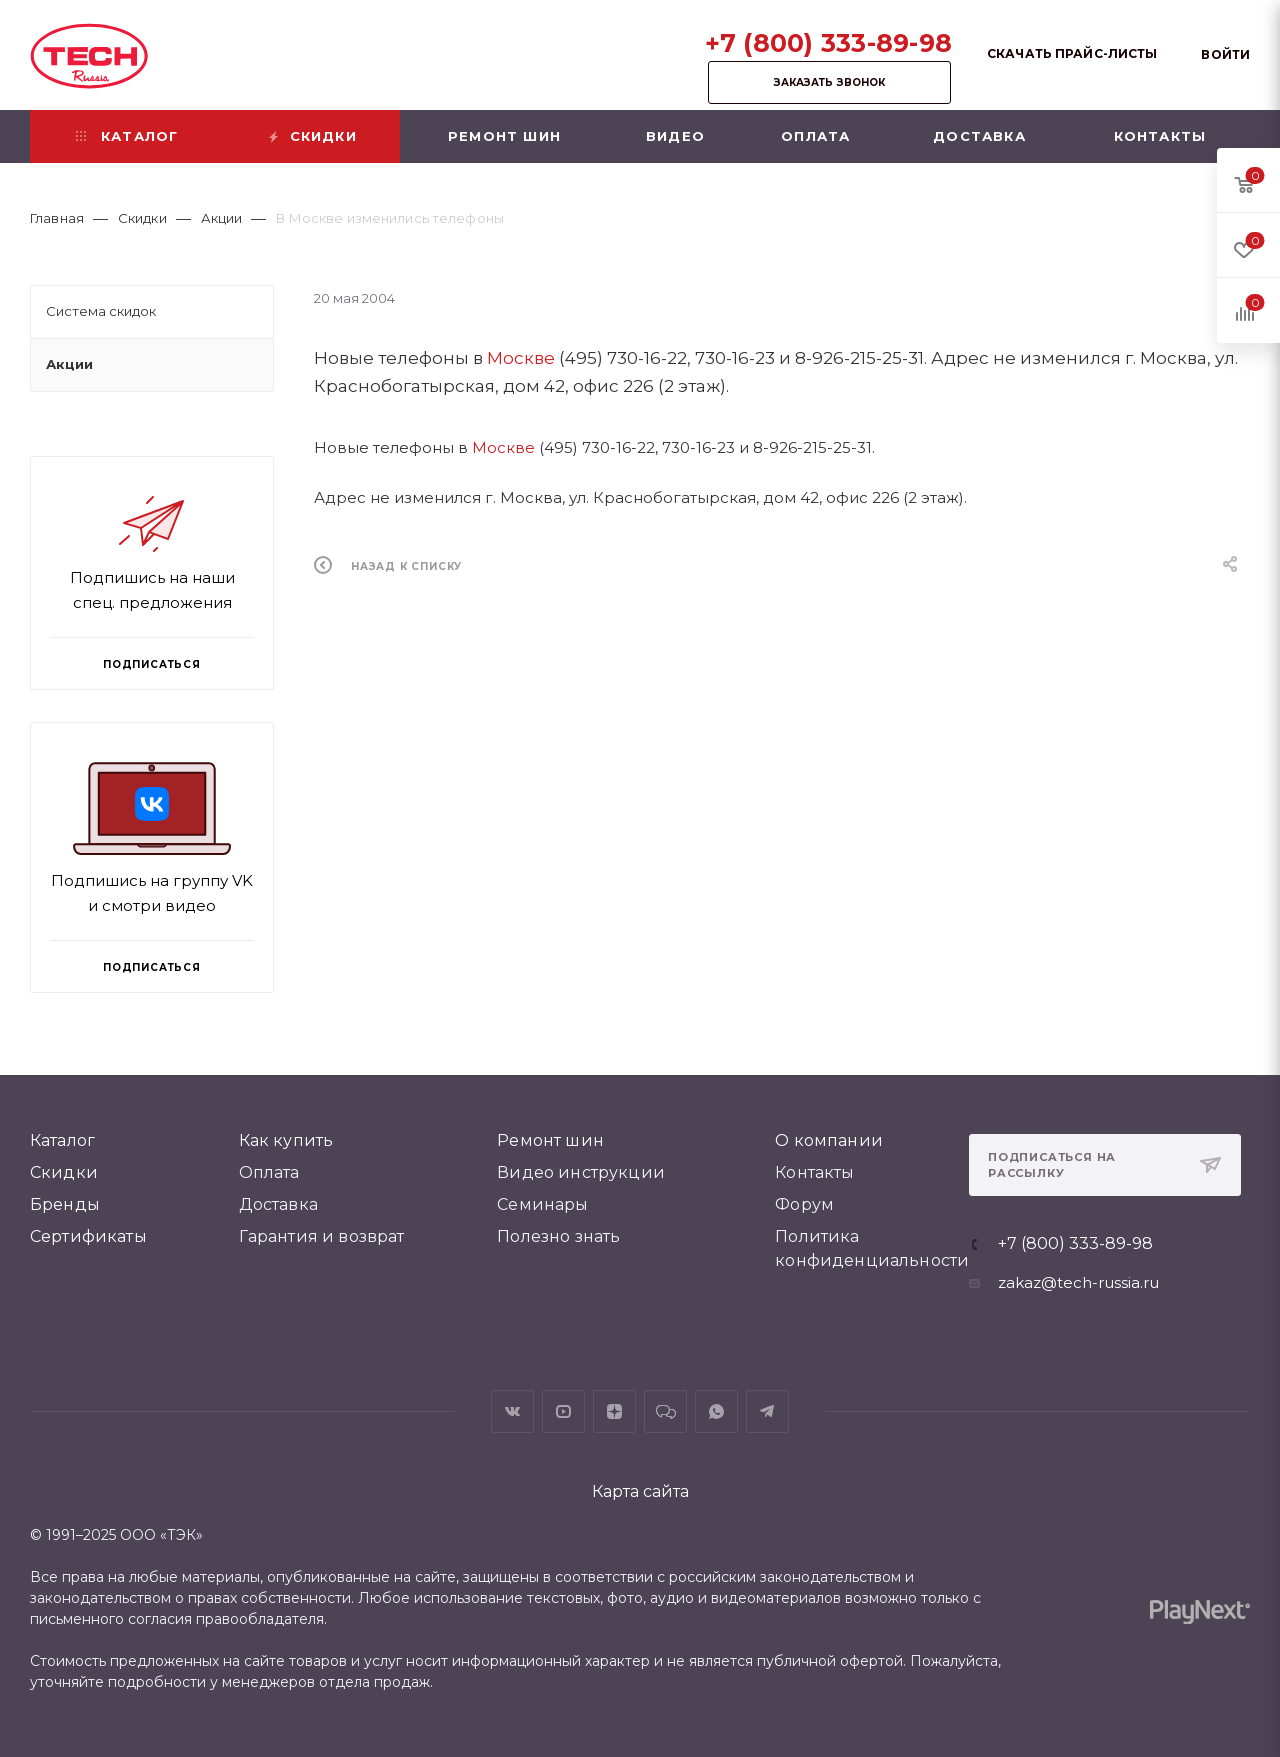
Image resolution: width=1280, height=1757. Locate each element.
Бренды (65, 1204)
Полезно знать (558, 1236)
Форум (804, 1204)
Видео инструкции (581, 1172)
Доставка (278, 1204)
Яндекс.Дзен (614, 1411)
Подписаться (152, 967)
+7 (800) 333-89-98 (829, 43)
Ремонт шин (550, 1140)
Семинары (542, 1204)
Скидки (64, 1172)
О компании (829, 1140)
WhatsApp (716, 1411)
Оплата (269, 1172)
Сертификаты (88, 1236)
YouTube (563, 1411)
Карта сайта (640, 1491)
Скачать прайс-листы (1072, 53)
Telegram (767, 1411)
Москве (521, 358)
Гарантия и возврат (322, 1236)
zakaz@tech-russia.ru (1078, 1282)
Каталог (62, 1140)
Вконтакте (512, 1411)
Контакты (814, 1172)
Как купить (286, 1140)
